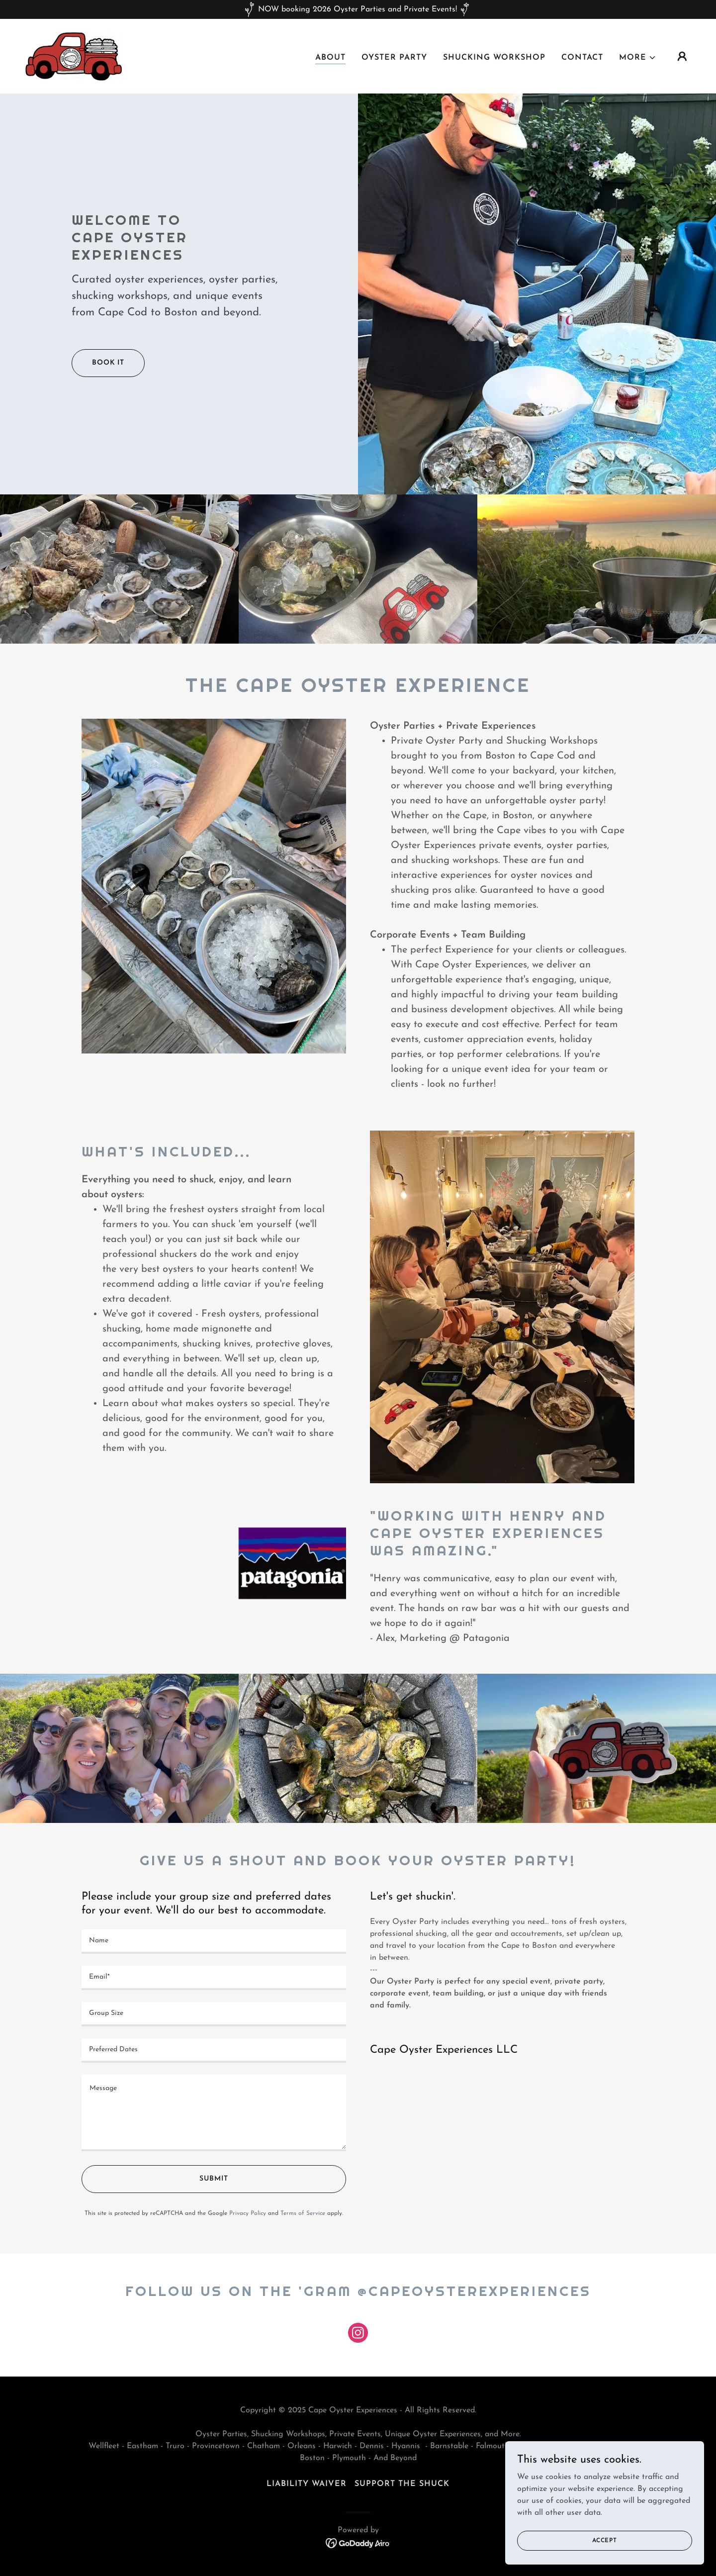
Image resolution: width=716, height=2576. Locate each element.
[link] (74, 56)
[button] (637, 58)
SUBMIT (213, 2179)
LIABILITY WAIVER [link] (307, 2484)
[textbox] (214, 1941)
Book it (108, 363)
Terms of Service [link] (302, 2213)
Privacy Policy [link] (247, 2213)
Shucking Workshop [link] (494, 58)
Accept (604, 2540)
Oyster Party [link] (394, 58)
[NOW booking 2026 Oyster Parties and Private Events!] (358, 9)
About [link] (330, 58)
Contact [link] (582, 58)
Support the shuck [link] (402, 2484)
